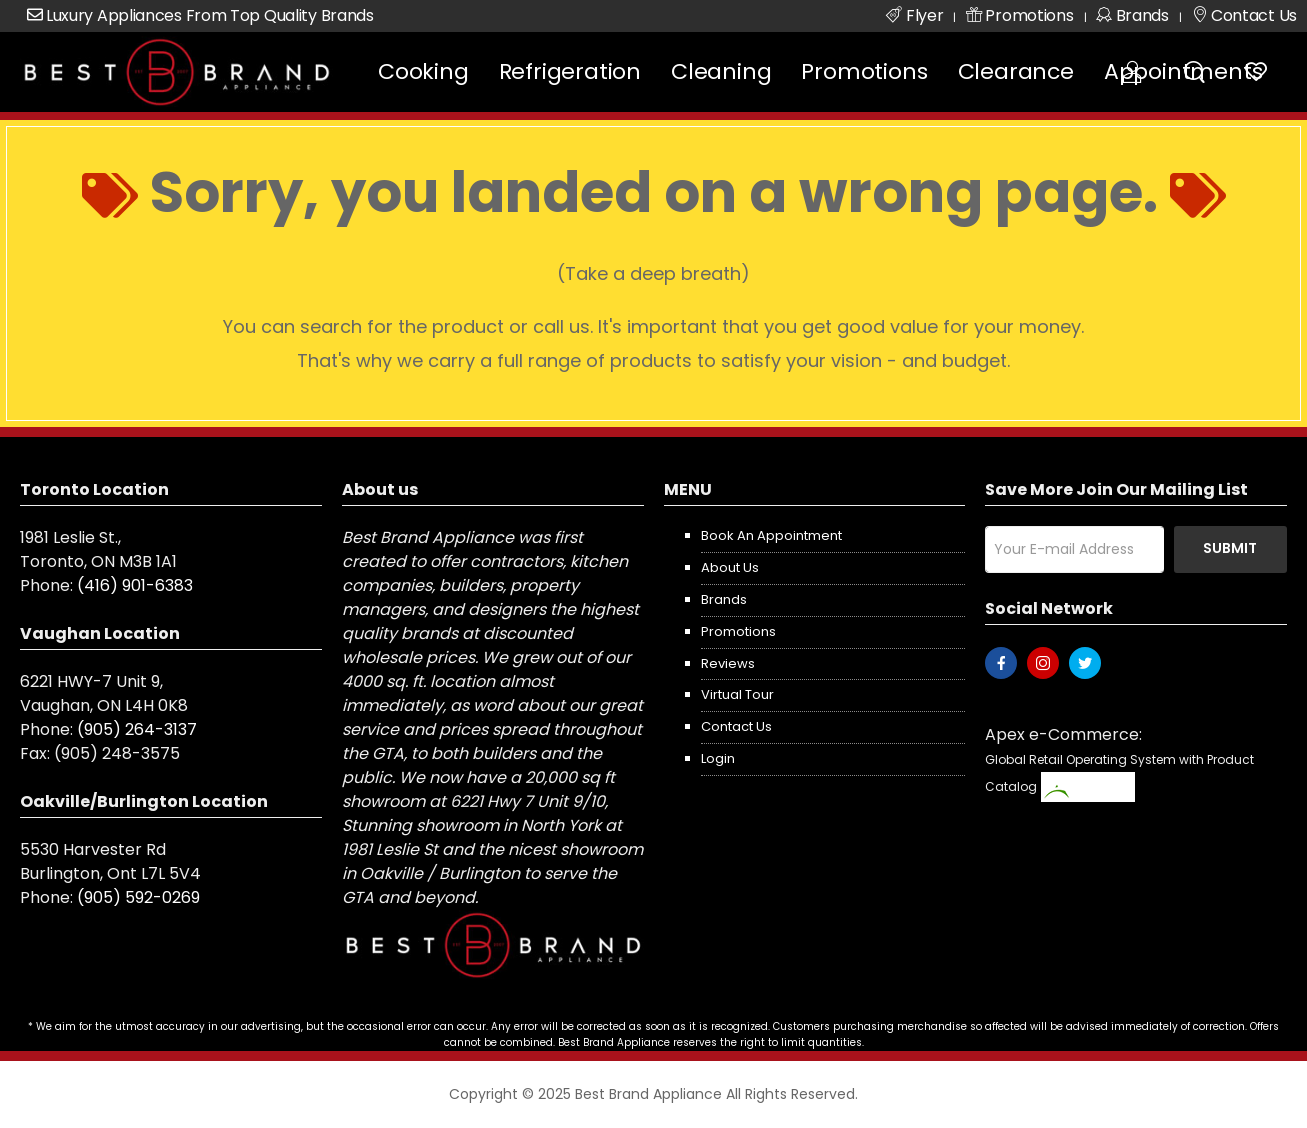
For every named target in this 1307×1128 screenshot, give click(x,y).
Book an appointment (771, 535)
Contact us (736, 726)
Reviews (728, 663)
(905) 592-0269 (138, 897)
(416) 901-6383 (135, 585)
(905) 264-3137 (137, 729)
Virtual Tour (737, 694)
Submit (1230, 548)
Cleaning (721, 71)
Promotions (864, 71)
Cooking (423, 71)
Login (718, 758)
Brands (724, 599)
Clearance (1016, 71)
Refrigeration (570, 71)
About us (730, 567)
